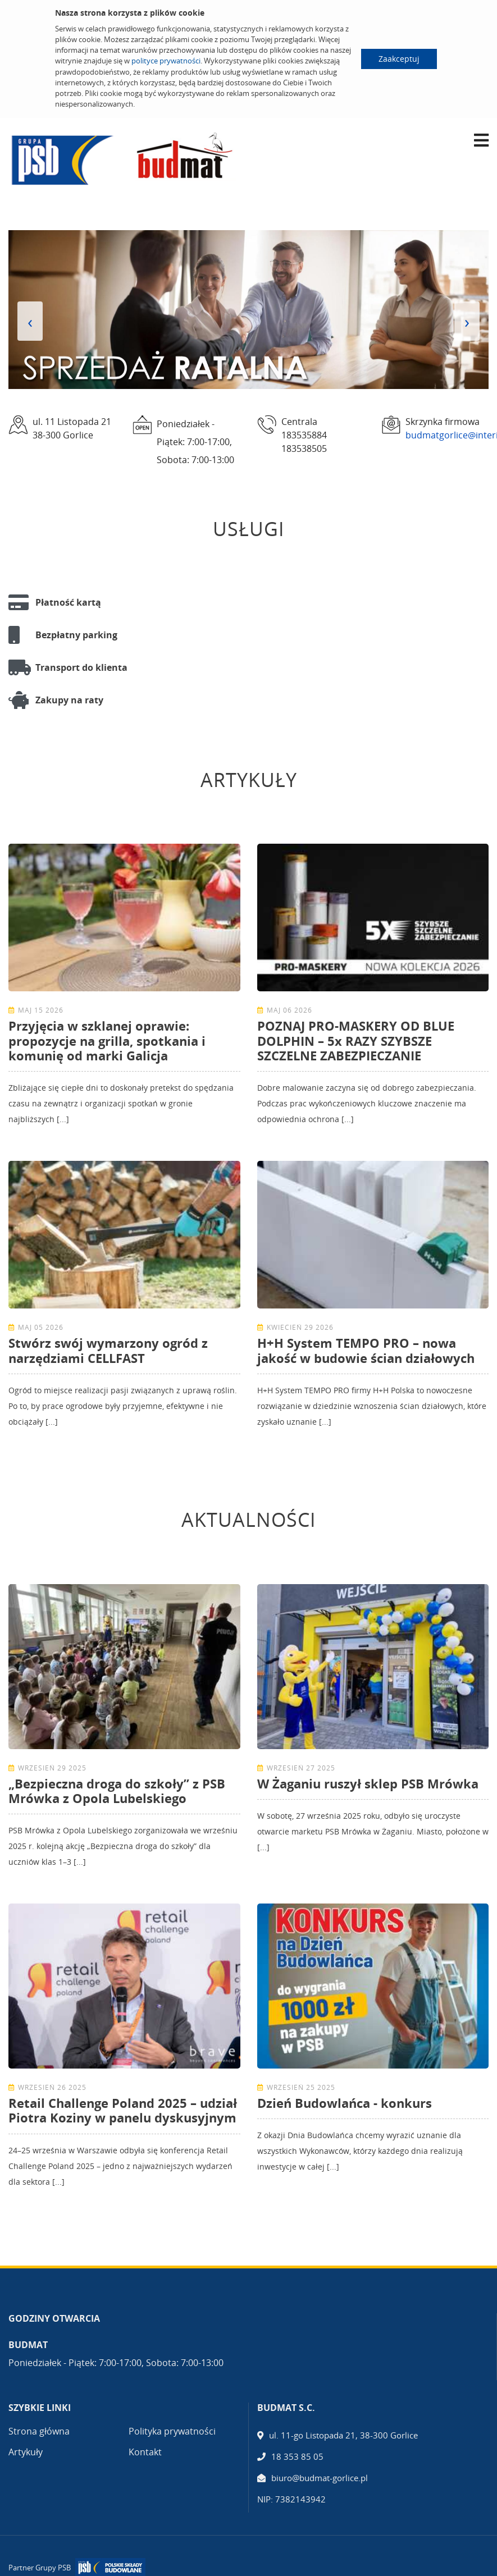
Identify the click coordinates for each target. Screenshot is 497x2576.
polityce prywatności (165, 61)
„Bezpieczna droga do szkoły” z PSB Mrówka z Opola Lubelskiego (116, 1790)
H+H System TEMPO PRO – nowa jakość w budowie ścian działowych (366, 1350)
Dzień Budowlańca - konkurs (344, 2102)
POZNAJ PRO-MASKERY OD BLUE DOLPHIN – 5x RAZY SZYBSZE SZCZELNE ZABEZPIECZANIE (355, 1040)
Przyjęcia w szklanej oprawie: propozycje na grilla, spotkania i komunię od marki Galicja (107, 1040)
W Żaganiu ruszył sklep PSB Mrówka (367, 1783)
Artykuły (25, 2452)
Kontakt (145, 2452)
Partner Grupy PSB (39, 2568)
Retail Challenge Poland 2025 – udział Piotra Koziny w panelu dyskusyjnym (122, 2110)
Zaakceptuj (399, 58)
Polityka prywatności (172, 2431)
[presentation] (30, 321)
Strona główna (39, 2431)
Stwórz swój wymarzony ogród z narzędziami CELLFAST (108, 1350)
